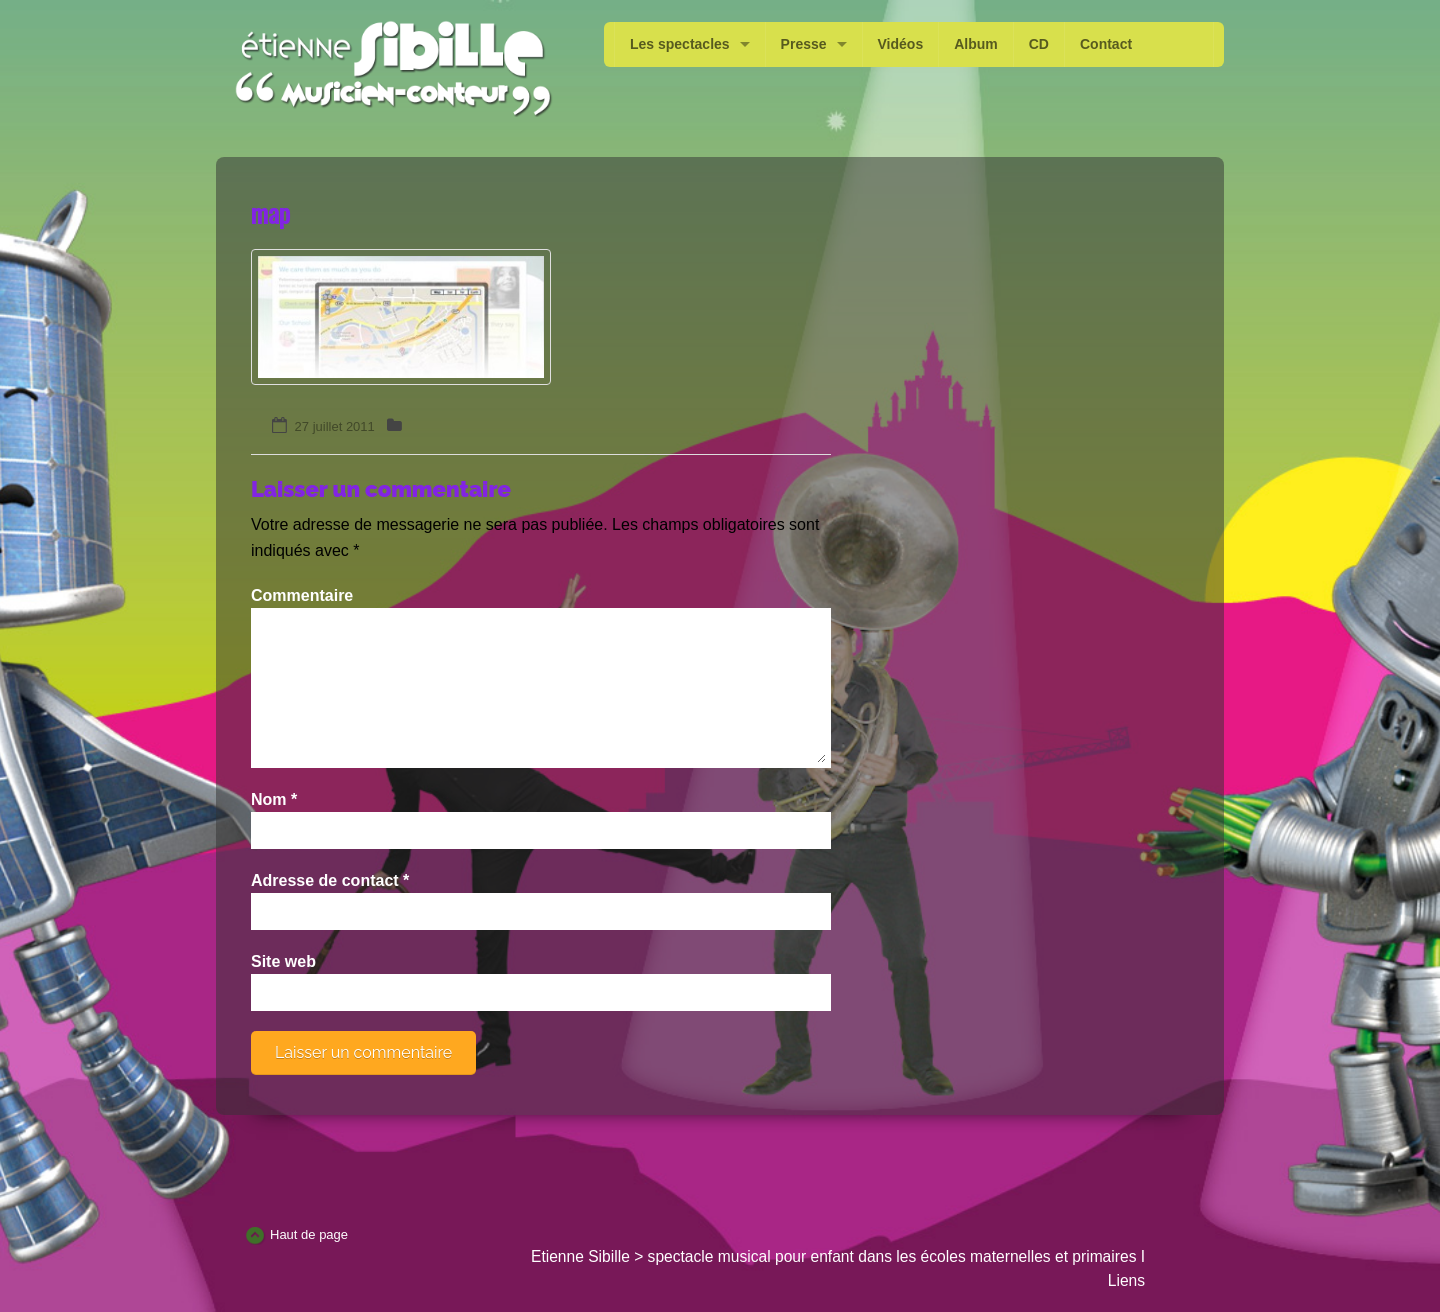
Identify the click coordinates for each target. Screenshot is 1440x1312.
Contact (1106, 44)
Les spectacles (680, 44)
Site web (283, 961)
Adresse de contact (330, 880)
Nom (274, 799)
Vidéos (901, 44)
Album (976, 44)
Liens (1126, 1280)
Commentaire (302, 595)
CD (1039, 44)
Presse (804, 44)
